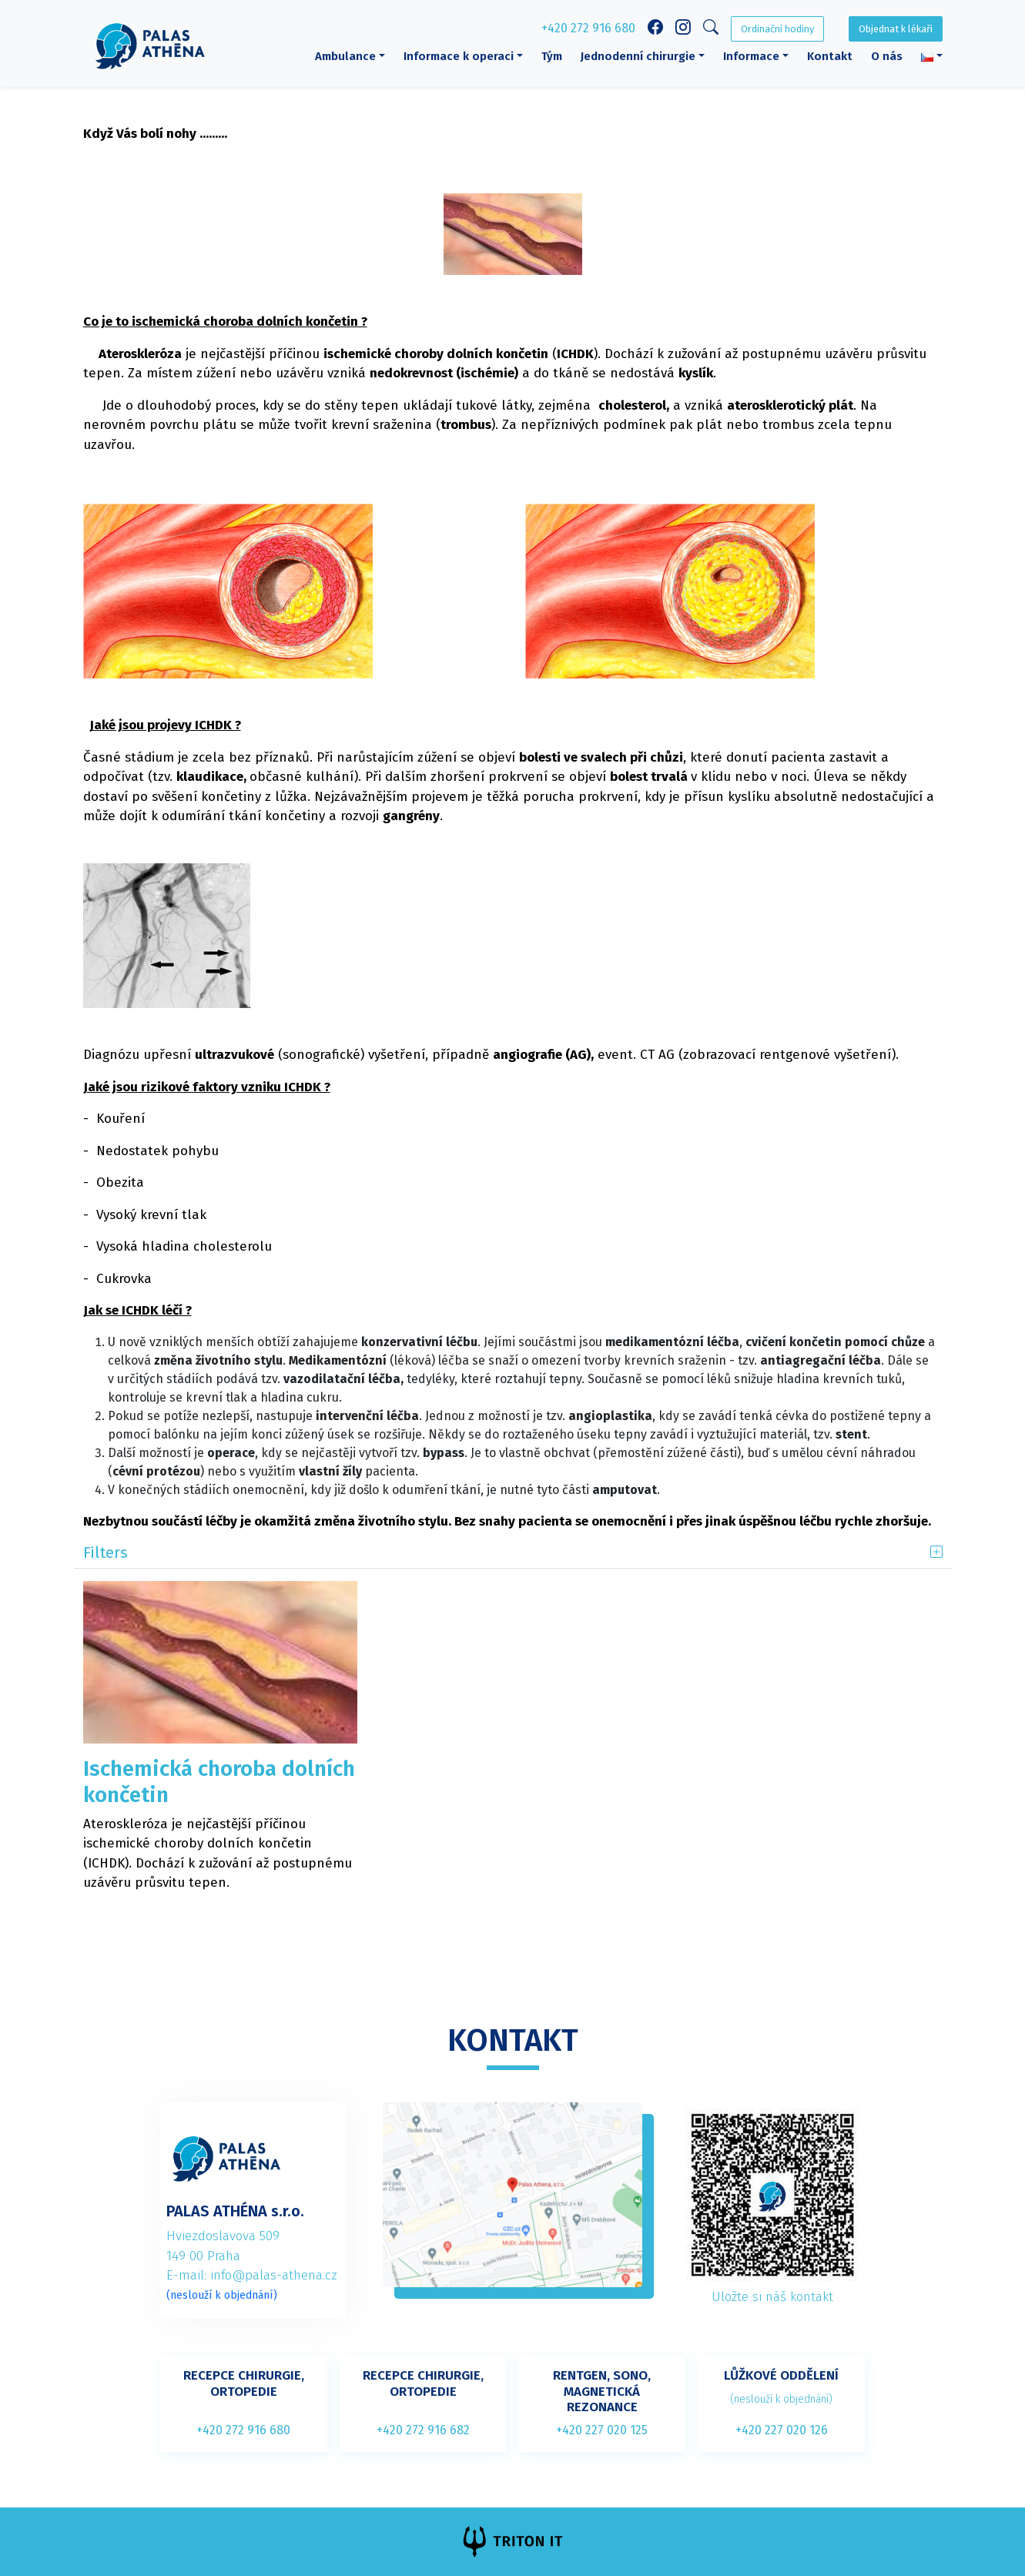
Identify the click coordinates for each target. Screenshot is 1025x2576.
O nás (887, 56)
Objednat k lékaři (896, 29)
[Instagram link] (683, 29)
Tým (551, 56)
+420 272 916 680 (588, 28)
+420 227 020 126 (781, 2430)
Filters (105, 1552)
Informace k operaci (459, 56)
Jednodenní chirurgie (638, 56)
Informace (751, 56)
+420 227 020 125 (602, 2430)
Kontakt (829, 56)
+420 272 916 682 (423, 2430)
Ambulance (345, 56)
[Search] (711, 29)
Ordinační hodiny (777, 29)
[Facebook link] (655, 29)
